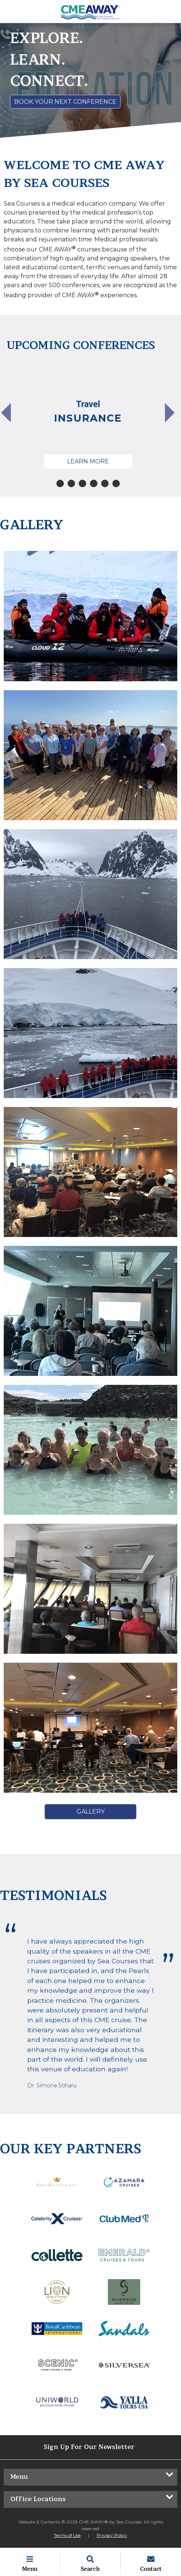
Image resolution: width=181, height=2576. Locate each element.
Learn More (88, 461)
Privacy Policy (112, 2535)
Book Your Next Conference (65, 101)
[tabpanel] (88, 416)
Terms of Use (67, 2535)
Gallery (90, 1811)
